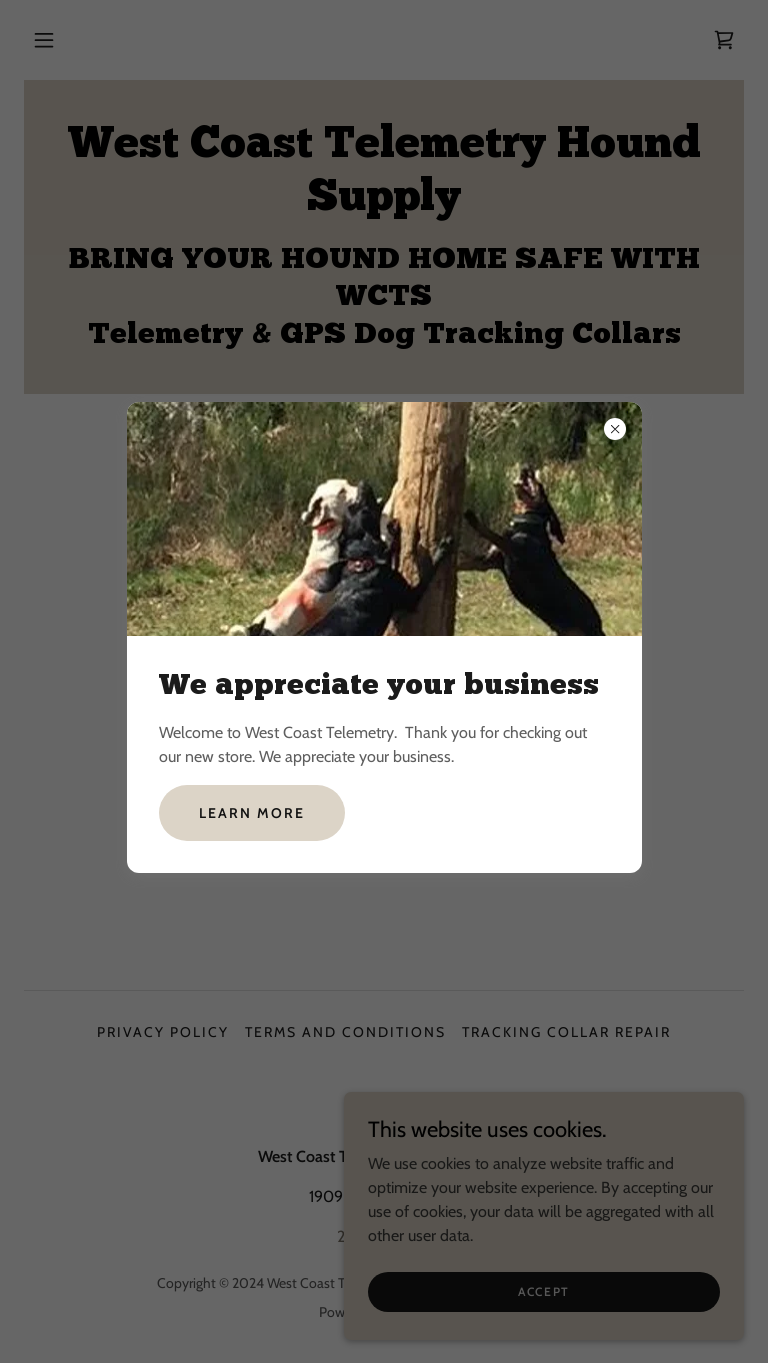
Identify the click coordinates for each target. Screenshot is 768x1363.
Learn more (252, 813)
